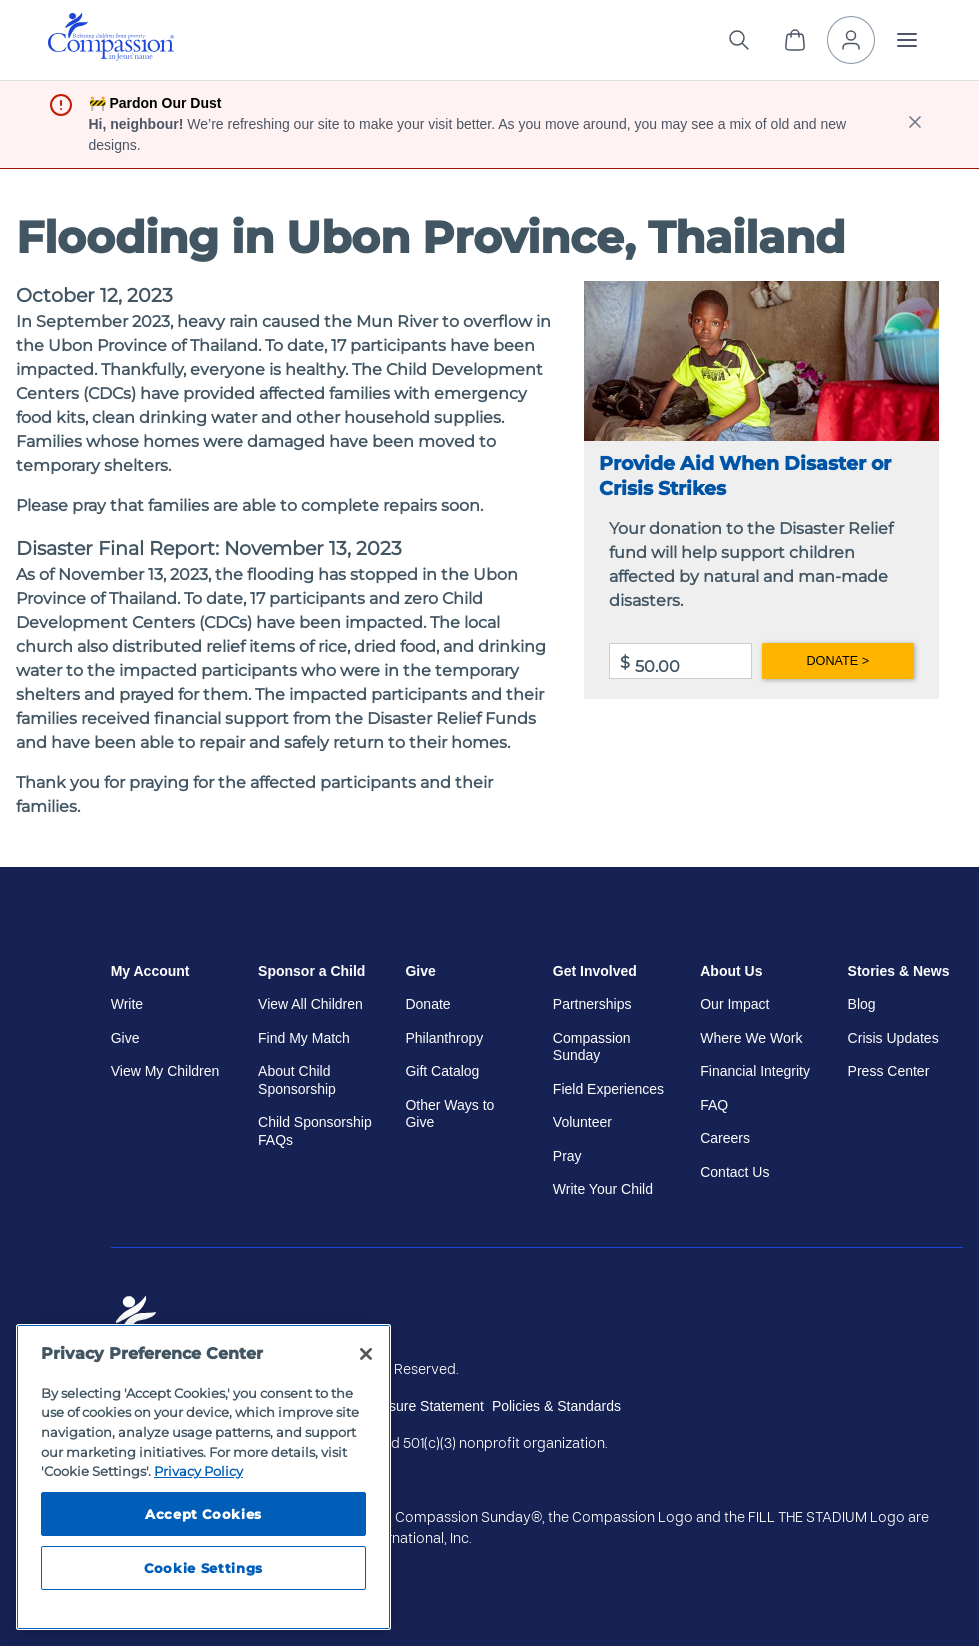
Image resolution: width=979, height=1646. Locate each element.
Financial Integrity (755, 1071)
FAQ (714, 1105)
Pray (567, 1156)
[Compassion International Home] (111, 55)
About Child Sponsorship (297, 1080)
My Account (150, 971)
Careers (725, 1138)
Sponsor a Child (311, 971)
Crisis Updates (893, 1038)
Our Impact (734, 1004)
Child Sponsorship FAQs (315, 1131)
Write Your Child (603, 1189)
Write (127, 1004)
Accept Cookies (203, 1514)
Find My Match (304, 1038)
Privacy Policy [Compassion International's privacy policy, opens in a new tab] (198, 1471)
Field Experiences (608, 1089)
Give (125, 1038)
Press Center (889, 1071)
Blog (862, 1004)
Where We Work (751, 1038)
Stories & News (899, 971)
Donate (427, 1004)
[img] (111, 37)
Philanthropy (444, 1038)
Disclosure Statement (417, 1406)
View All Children (310, 1004)
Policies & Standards (556, 1406)
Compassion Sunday (592, 1047)
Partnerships (592, 1004)
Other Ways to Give (449, 1114)
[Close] (366, 1354)
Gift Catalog (442, 1071)
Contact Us (734, 1172)
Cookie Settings (203, 1568)
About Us (731, 971)
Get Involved (595, 971)
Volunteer (582, 1122)
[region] (203, 1477)
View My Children (165, 1071)
